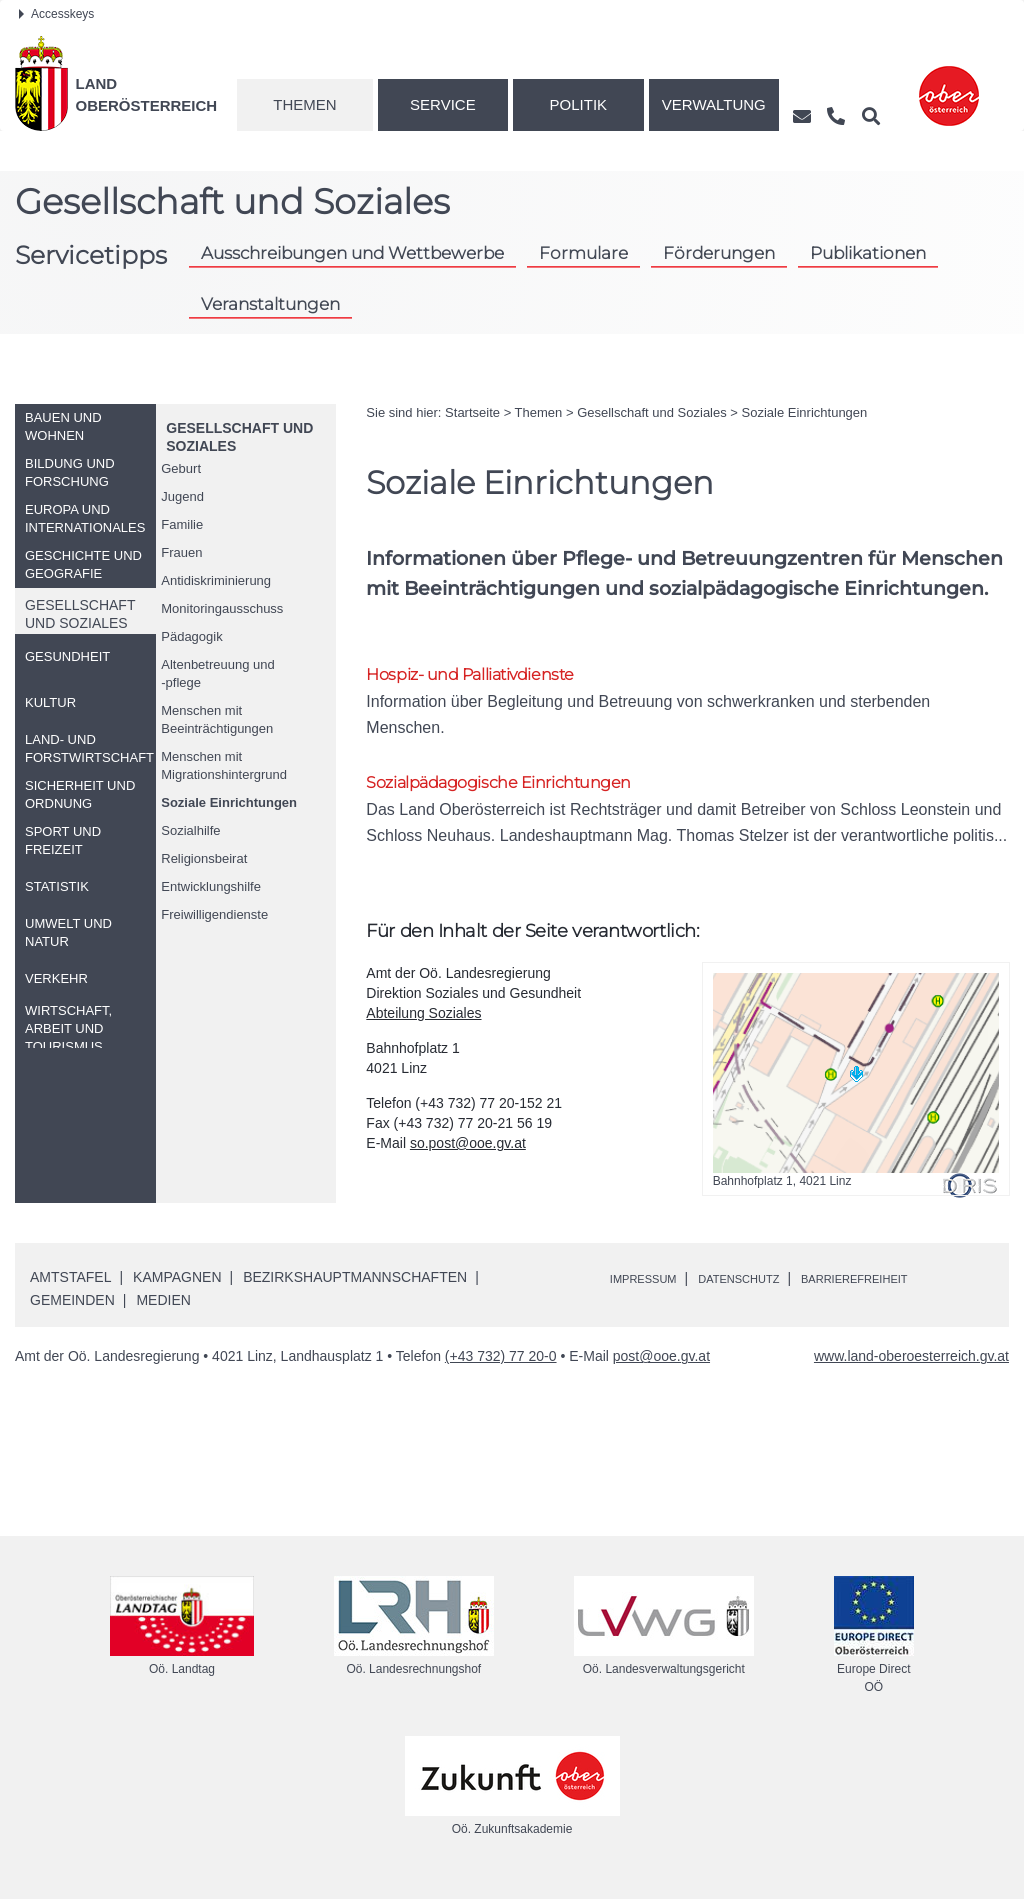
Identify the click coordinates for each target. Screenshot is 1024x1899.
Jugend (182, 496)
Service (443, 104)
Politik (579, 104)
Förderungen (719, 253)
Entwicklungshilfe (211, 886)
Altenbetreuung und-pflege (217, 673)
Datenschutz (767, 1289)
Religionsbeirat (204, 858)
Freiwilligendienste (214, 914)
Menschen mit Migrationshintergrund (224, 765)
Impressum (652, 1289)
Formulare (583, 253)
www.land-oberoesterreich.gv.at (911, 1367)
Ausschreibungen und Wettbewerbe (352, 253)
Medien (163, 1311)
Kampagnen (177, 1288)
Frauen (181, 552)
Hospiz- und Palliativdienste (491, 675)
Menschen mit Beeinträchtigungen (217, 719)
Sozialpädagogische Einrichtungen (525, 788)
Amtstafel (70, 1288)
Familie (182, 524)
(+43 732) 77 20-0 (501, 1367)
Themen (304, 104)
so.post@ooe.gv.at (468, 1154)
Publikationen (868, 253)
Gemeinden (72, 1311)
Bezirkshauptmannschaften (355, 1288)
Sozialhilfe (190, 830)
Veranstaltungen (270, 304)
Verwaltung (714, 104)
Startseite (472, 412)
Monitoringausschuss (222, 608)
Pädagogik (191, 636)
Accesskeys (56, 14)
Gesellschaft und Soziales (652, 412)
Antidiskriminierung (216, 580)
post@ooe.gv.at (661, 1367)
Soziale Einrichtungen (229, 802)
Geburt (181, 468)
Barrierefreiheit (908, 1289)
